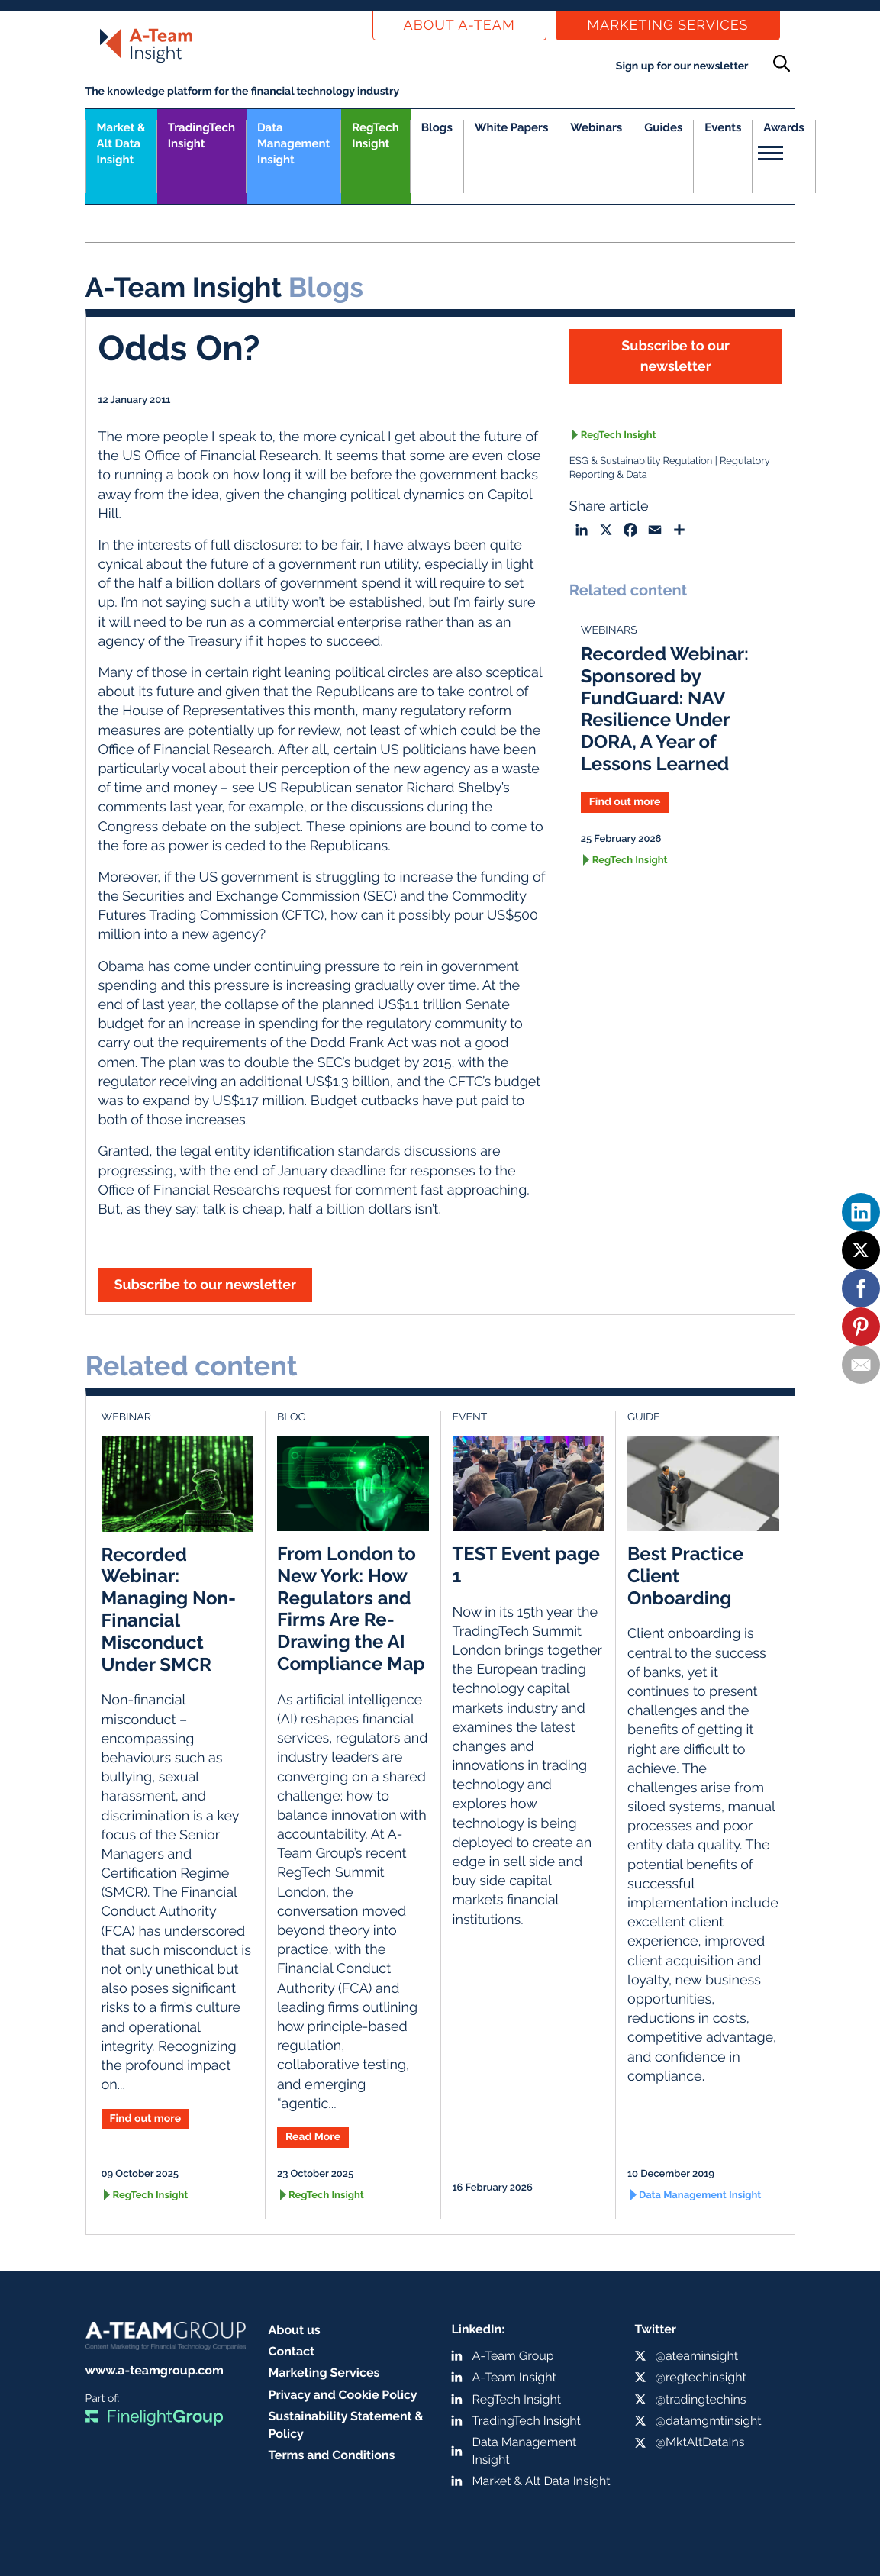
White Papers (512, 127)
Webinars (596, 127)
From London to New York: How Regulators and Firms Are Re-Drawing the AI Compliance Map (351, 1609)
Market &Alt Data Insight (121, 143)
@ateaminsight (697, 2356)
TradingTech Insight (201, 135)
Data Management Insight (293, 143)
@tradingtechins (701, 2399)
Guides (663, 127)
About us (295, 2330)
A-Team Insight (514, 2377)
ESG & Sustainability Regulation (641, 461)
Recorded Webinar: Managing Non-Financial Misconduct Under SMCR (169, 1609)
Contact (292, 2351)
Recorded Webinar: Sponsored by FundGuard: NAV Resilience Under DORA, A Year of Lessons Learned (665, 709)
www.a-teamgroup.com (154, 2370)
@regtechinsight (701, 2377)
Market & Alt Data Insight (541, 2481)
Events (722, 127)
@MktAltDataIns (700, 2442)
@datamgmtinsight (709, 2420)
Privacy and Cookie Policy (343, 2394)
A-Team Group (513, 2356)
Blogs (437, 127)
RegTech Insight (375, 135)
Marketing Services (667, 26)
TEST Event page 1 (526, 1565)
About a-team (459, 26)
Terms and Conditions (332, 2455)
